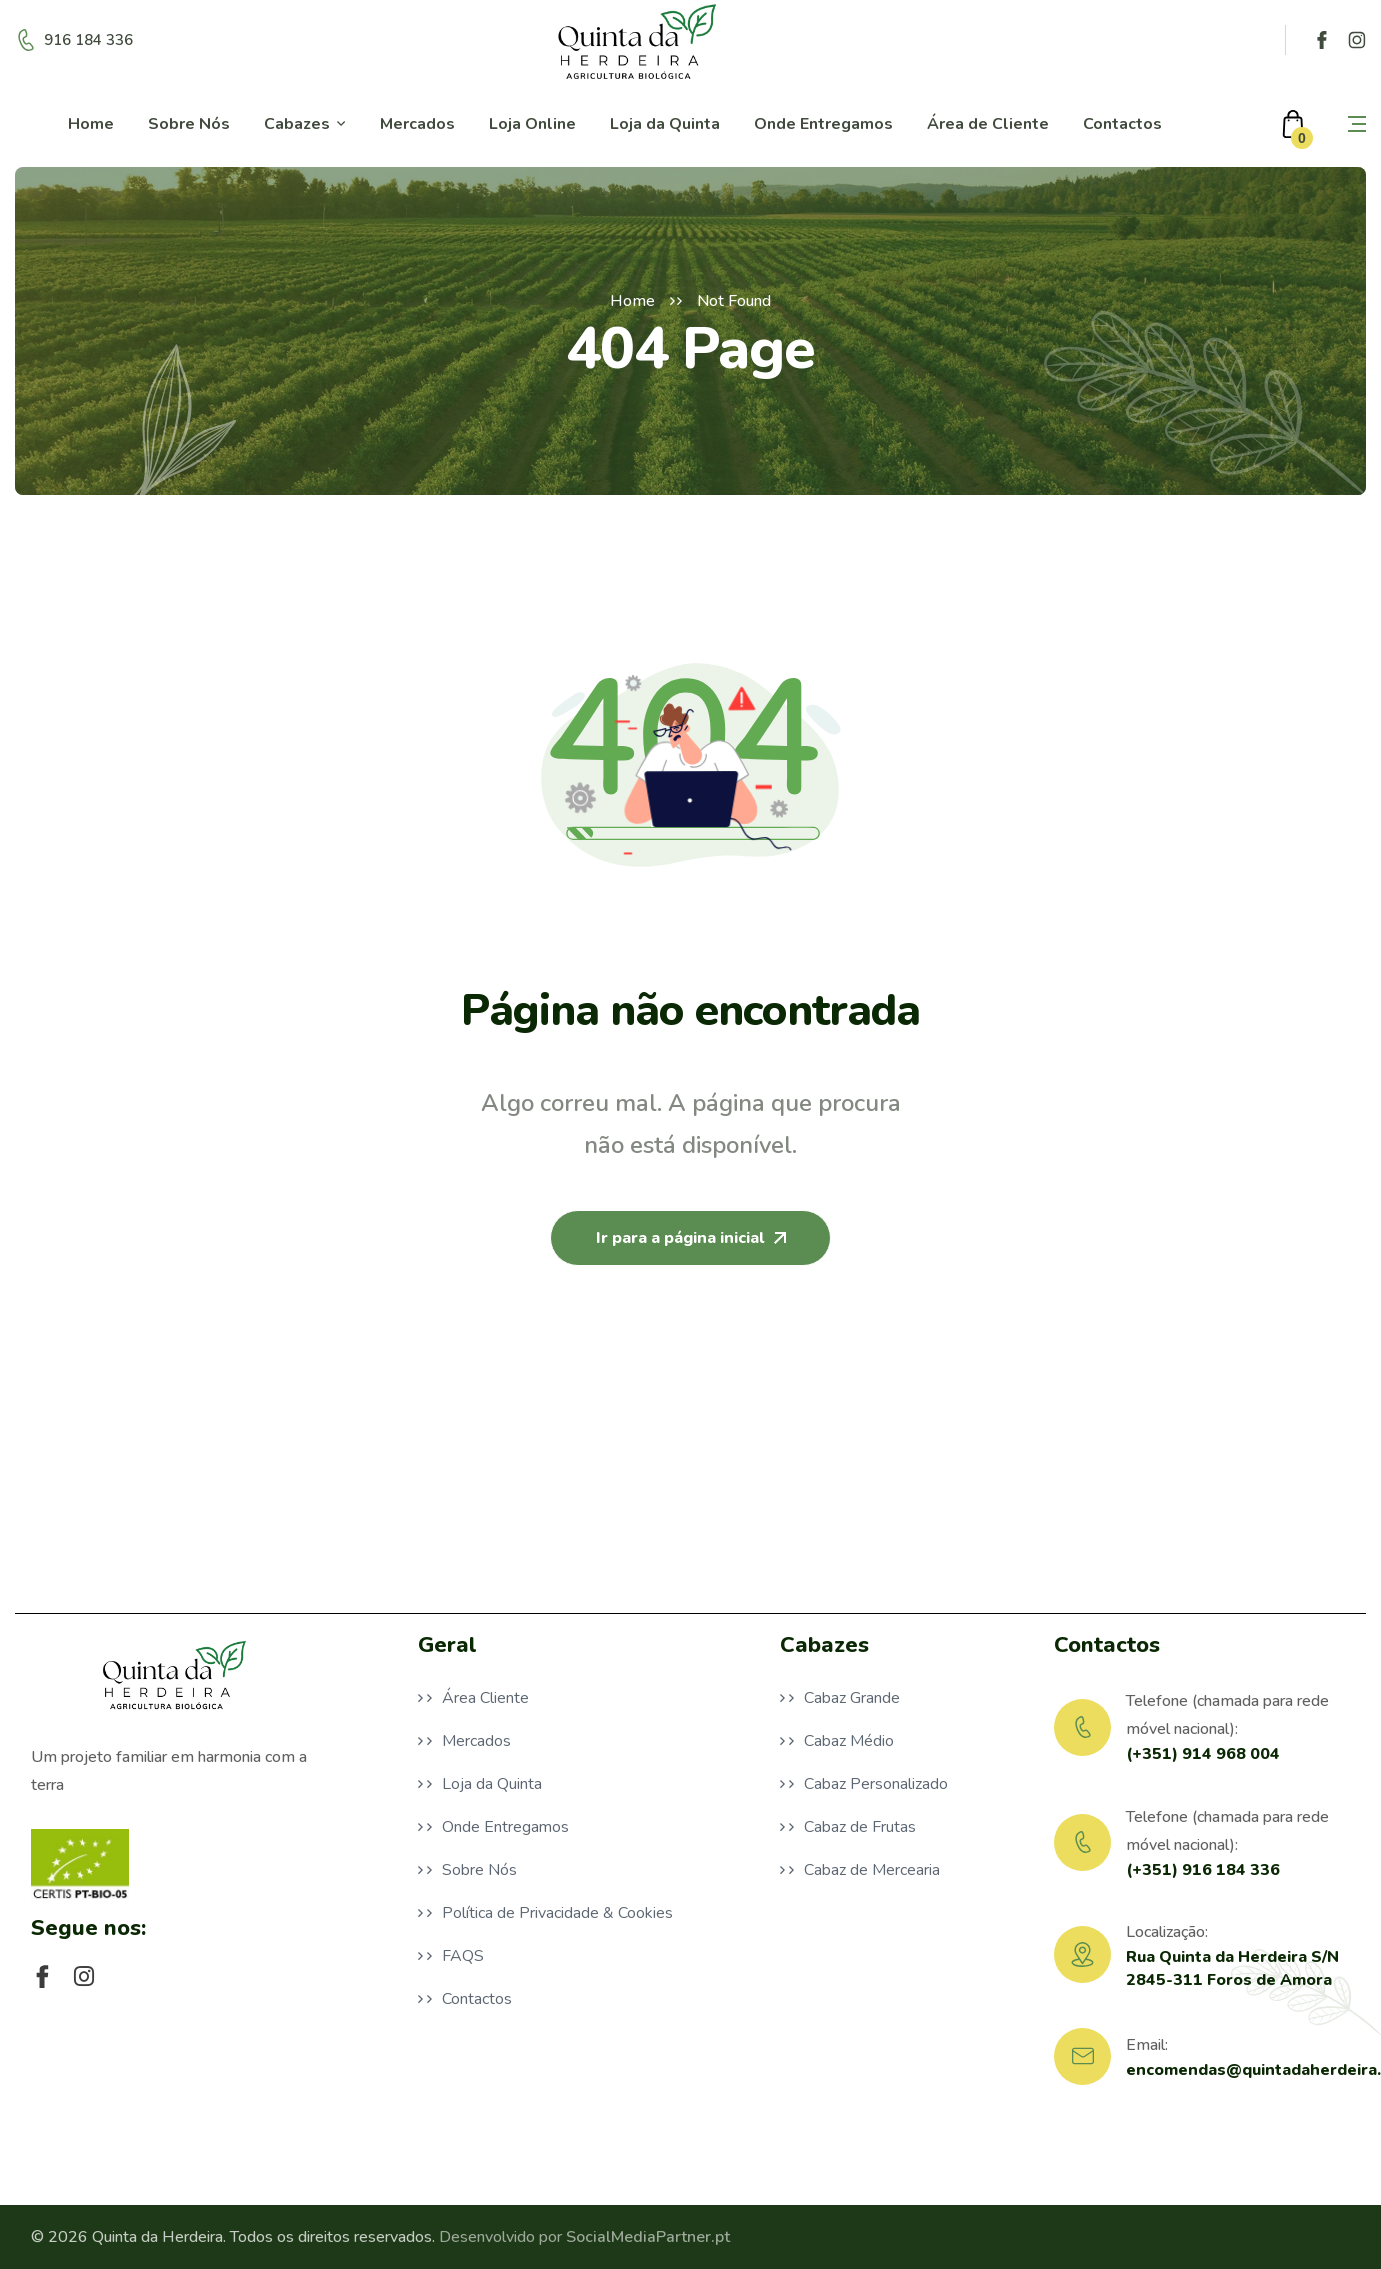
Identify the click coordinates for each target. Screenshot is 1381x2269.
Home (632, 301)
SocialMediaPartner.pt (648, 2237)
